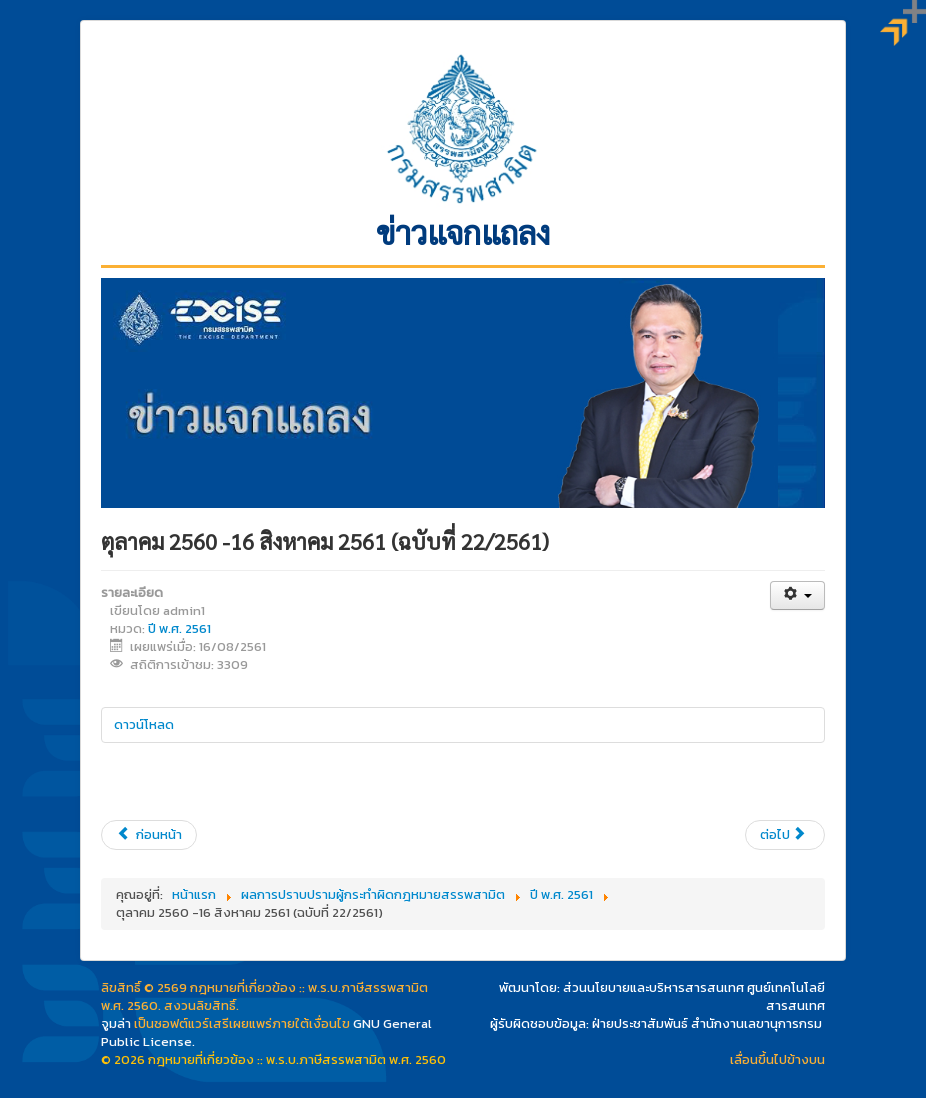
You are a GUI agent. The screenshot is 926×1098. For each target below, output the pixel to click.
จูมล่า (116, 1023)
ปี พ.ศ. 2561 (179, 628)
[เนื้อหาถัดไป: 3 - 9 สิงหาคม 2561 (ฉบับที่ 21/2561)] (785, 835)
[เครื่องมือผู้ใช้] (797, 595)
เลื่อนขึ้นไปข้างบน (777, 1059)
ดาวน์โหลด (144, 724)
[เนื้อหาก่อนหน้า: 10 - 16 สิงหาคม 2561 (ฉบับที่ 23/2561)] (149, 835)
